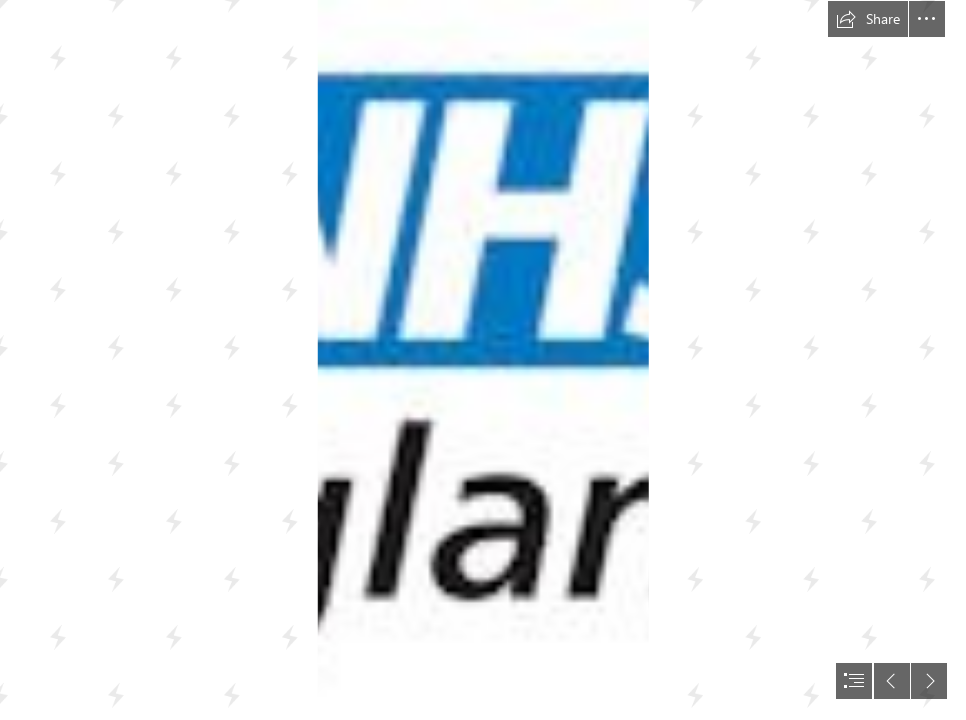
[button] (868, 19)
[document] (483, 360)
